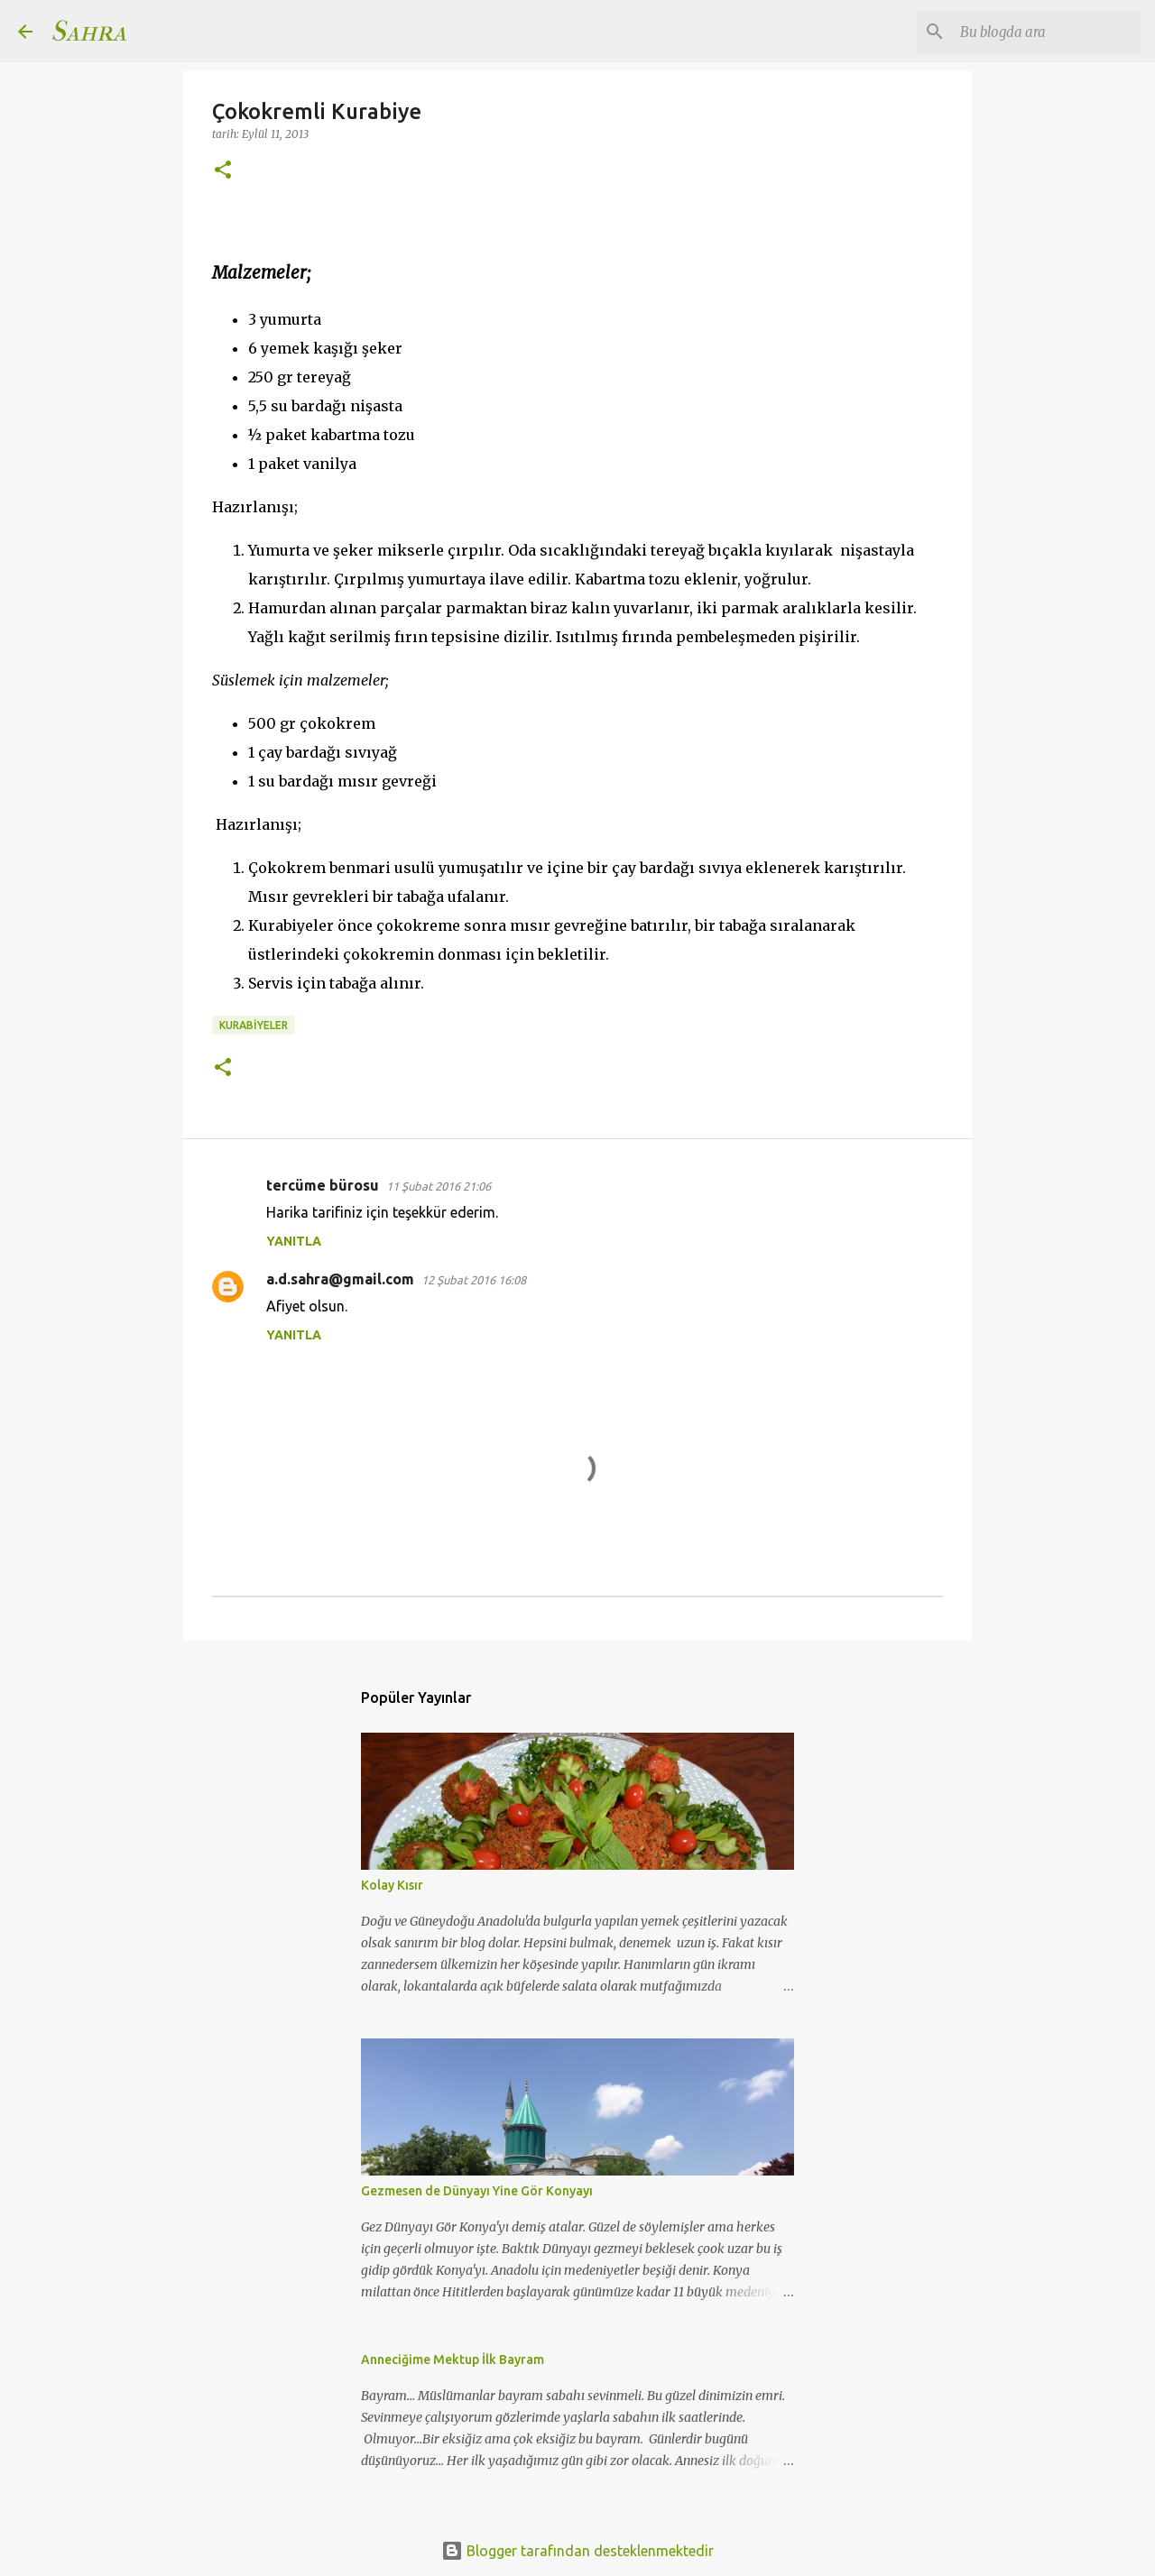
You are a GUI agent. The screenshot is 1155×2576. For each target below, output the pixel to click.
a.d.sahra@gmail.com (340, 1279)
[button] (223, 171)
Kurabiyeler (253, 1025)
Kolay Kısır (392, 1885)
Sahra (88, 31)
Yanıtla (293, 1241)
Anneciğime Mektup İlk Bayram (452, 2359)
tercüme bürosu (322, 1185)
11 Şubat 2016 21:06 (438, 1186)
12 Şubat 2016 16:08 (473, 1280)
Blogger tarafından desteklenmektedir (577, 2551)
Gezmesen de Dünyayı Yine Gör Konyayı (477, 2191)
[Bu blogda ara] (1046, 31)
